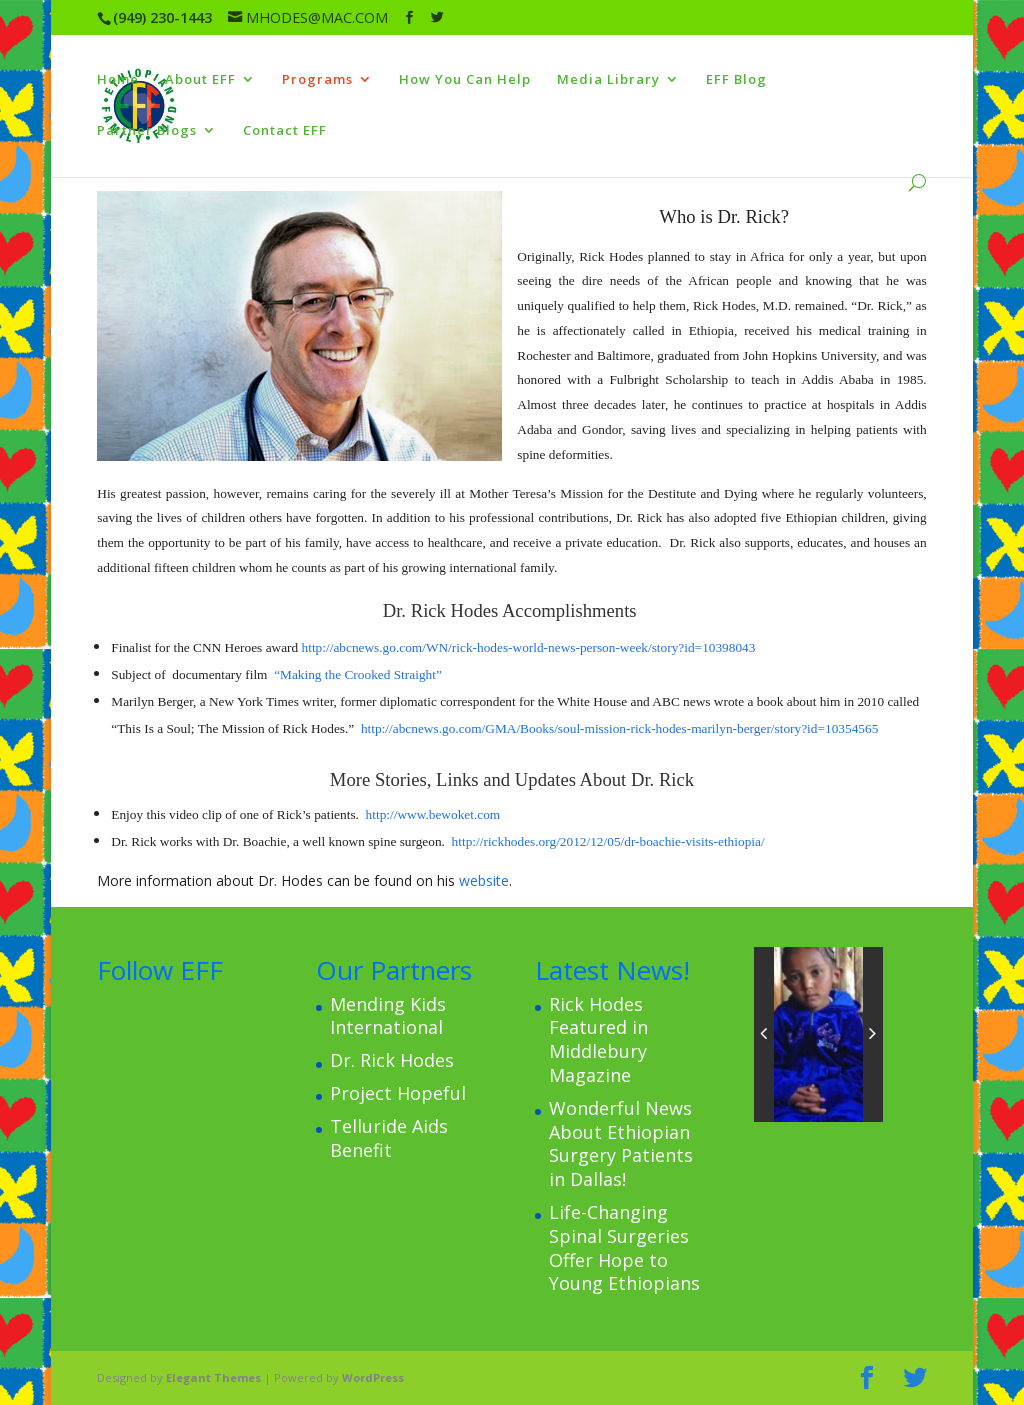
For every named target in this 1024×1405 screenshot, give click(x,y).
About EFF (200, 80)
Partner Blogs (147, 131)
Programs (317, 80)
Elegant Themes (213, 1377)
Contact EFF (285, 131)
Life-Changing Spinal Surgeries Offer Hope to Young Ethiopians (624, 1247)
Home (118, 80)
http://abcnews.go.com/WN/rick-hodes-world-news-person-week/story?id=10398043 (529, 647)
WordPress (373, 1377)
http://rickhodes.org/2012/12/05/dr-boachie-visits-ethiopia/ (608, 841)
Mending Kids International (388, 1016)
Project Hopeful (398, 1093)
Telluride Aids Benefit (389, 1138)
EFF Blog (736, 80)
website (484, 880)
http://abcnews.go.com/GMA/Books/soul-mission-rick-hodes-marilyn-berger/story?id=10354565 (619, 728)
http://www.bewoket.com (433, 814)
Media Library (608, 80)
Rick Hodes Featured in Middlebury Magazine (598, 1039)
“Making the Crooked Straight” (358, 674)
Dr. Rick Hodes (392, 1060)
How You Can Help (465, 80)
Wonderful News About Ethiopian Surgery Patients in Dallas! (621, 1143)
